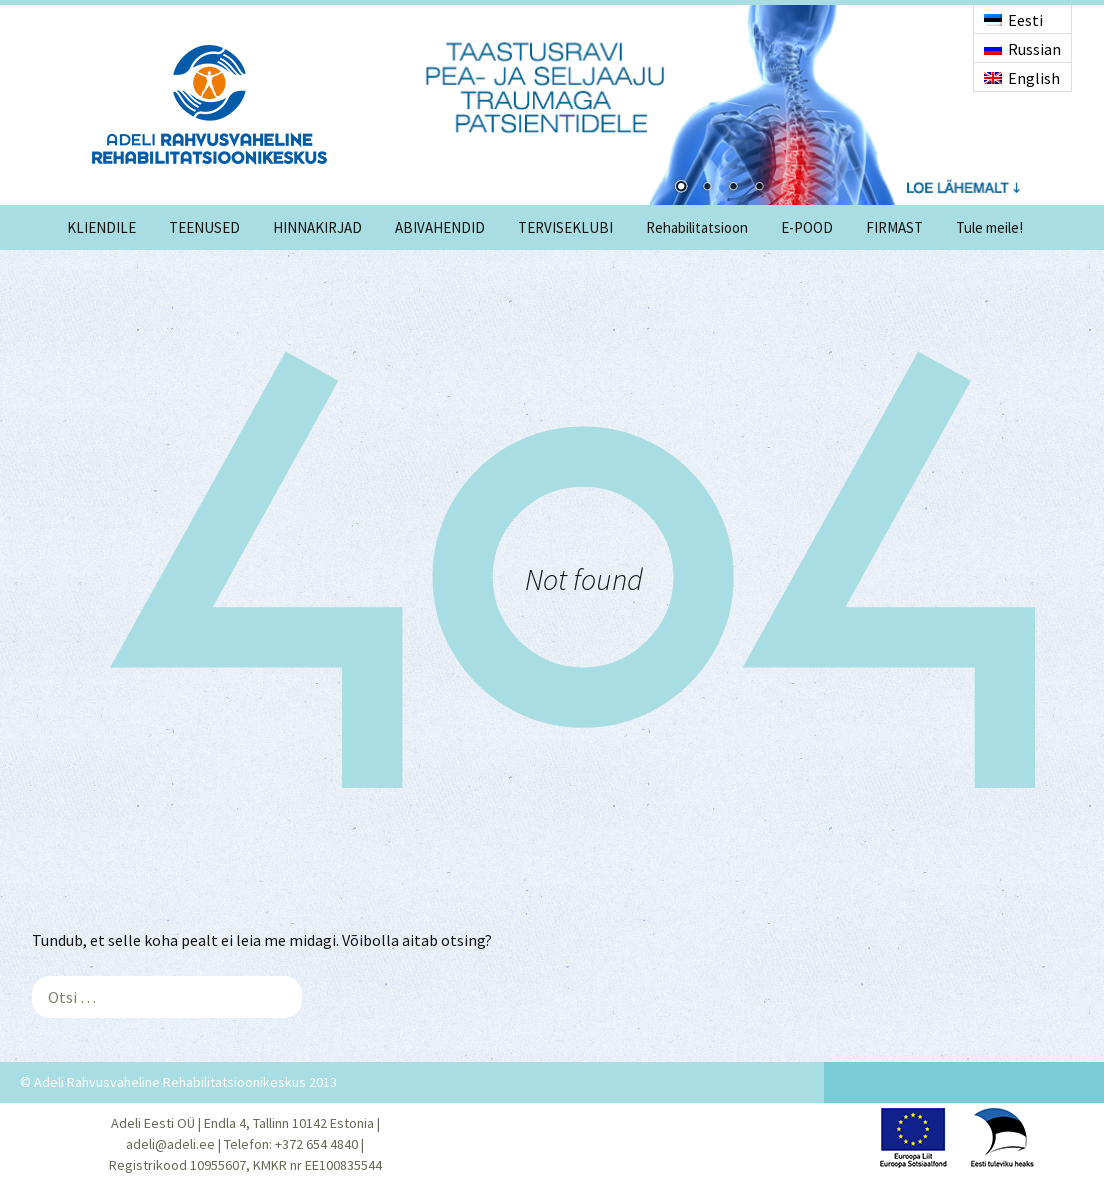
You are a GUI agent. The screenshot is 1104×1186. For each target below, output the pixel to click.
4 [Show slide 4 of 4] (759, 188)
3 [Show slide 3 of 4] (733, 188)
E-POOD (807, 227)
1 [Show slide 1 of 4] (681, 188)
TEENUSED (204, 227)
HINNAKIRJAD (317, 227)
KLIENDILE (101, 227)
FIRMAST (894, 227)
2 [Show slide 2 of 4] (707, 188)
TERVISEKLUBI (565, 227)
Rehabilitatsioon (697, 227)
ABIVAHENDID (440, 227)
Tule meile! (989, 227)
